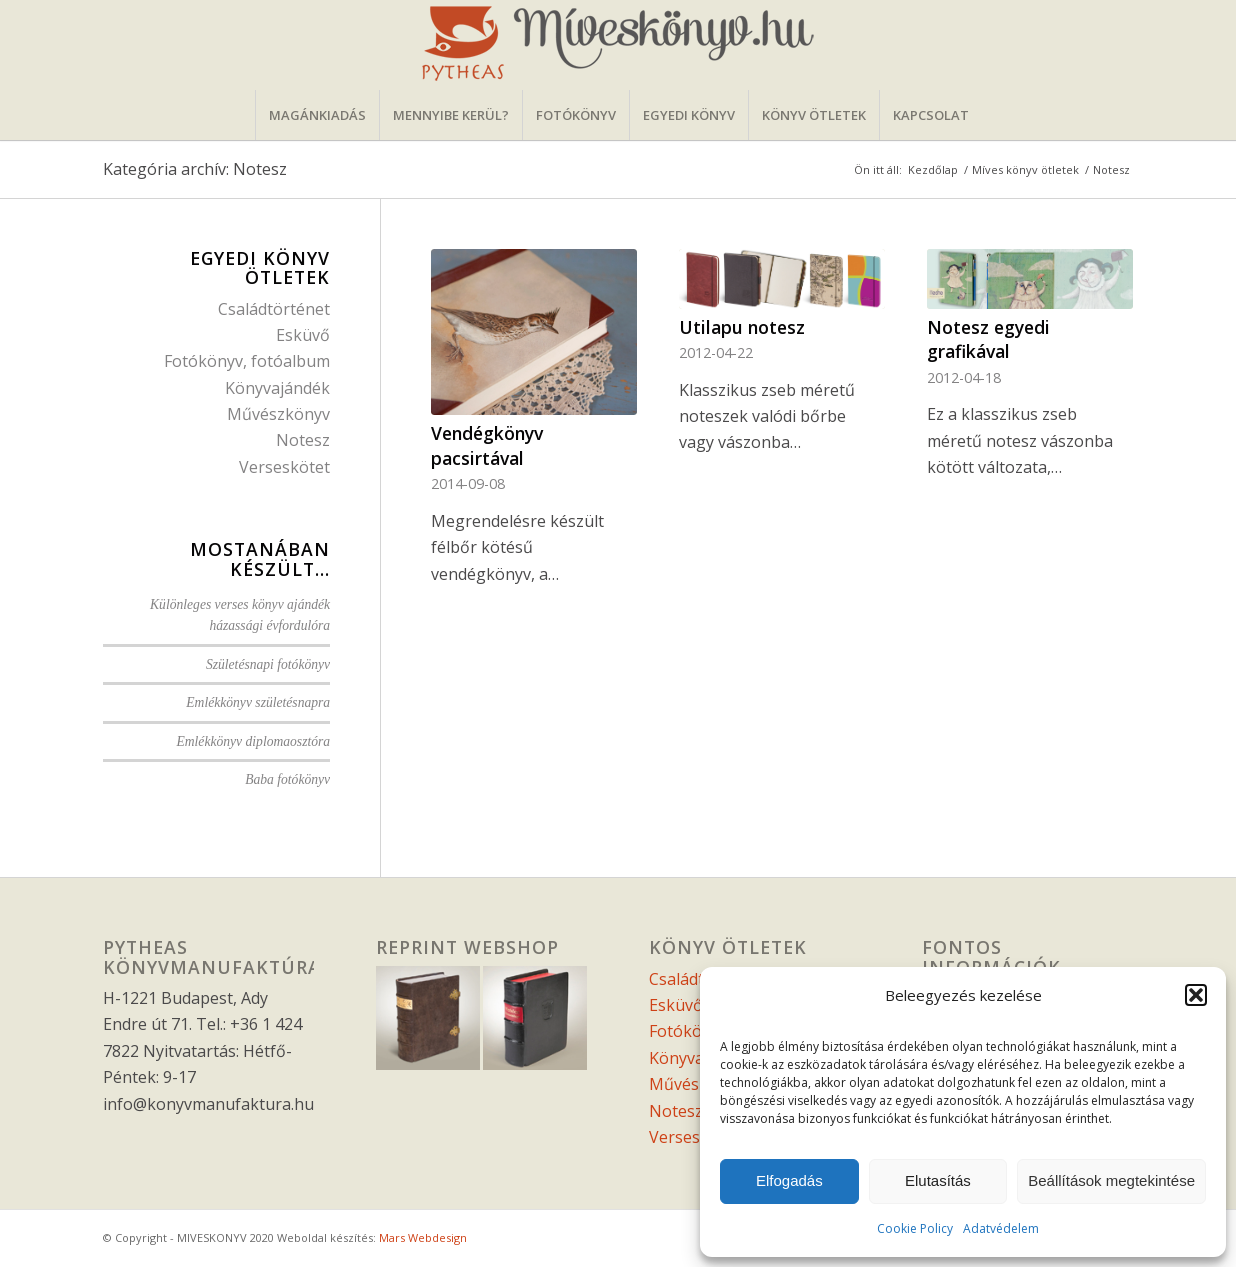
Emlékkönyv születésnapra (258, 702)
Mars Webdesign (423, 1237)
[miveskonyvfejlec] (618, 45)
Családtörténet (274, 309)
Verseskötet (284, 467)
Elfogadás (789, 1180)
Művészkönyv (278, 414)
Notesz (303, 440)
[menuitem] (317, 115)
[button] (1196, 995)
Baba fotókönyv (287, 779)
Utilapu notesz (742, 327)
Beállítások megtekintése (1111, 1180)
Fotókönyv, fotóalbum (247, 361)
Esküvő (303, 335)
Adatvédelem (1001, 1228)
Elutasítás (938, 1180)
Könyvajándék (277, 388)
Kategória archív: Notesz (195, 169)
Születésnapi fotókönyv (268, 664)
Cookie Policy (915, 1228)
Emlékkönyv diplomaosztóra (253, 741)
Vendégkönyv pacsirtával (487, 445)
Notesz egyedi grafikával (988, 339)
